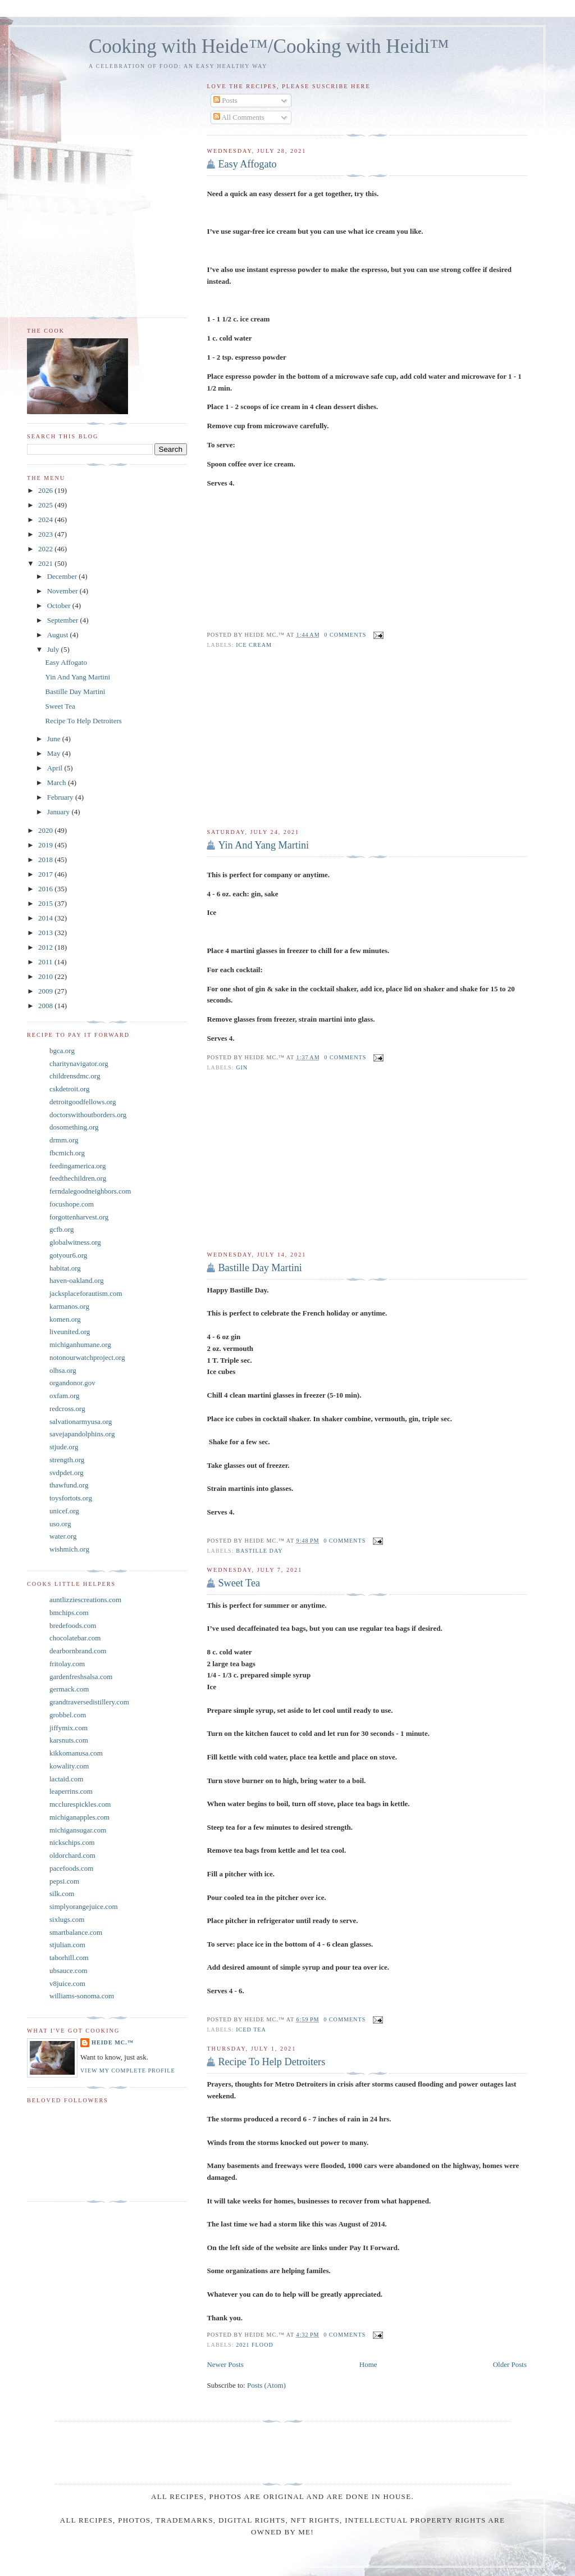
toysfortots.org (70, 1498)
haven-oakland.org (76, 1280)
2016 (46, 889)
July (54, 649)
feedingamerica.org (77, 1166)
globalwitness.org (75, 1242)
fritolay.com (67, 1663)
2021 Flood (254, 2345)
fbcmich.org (67, 1153)
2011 (46, 962)
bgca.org (62, 1050)
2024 (46, 519)
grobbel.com (67, 1715)
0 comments (345, 635)
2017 (46, 874)
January (59, 812)
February (61, 797)
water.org (63, 1536)
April (56, 768)
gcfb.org (61, 1229)
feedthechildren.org (77, 1178)
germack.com (69, 1689)
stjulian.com (67, 1944)
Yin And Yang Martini (263, 845)
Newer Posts (225, 2364)
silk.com (61, 1893)
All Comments (238, 117)
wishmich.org (69, 1549)
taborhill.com (69, 1957)
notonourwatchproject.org (87, 1357)
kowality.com (69, 1766)
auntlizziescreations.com (85, 1599)
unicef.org (64, 1511)
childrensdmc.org (74, 1076)
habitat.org (65, 1268)
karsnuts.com (68, 1740)
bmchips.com (69, 1612)
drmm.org (63, 1140)
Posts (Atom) (266, 2385)
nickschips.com (72, 1842)
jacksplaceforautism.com (85, 1293)
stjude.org (63, 1447)
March (57, 782)
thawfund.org (68, 1485)
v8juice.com (67, 1983)
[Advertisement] (367, 739)
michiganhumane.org (80, 1344)
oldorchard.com (72, 1855)
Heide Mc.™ (113, 2042)
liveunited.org (69, 1331)
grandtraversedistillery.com (89, 1702)
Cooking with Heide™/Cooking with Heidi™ (269, 46)
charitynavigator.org (78, 1063)
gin (242, 1067)
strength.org (66, 1459)
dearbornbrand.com (77, 1651)
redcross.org (67, 1408)
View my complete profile (127, 2070)
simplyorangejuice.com (83, 1906)
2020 (46, 830)
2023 (46, 534)
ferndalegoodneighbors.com (90, 1191)
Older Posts (510, 2364)
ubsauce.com (68, 1970)
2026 (46, 490)
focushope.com (71, 1204)
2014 (46, 918)
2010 (46, 976)
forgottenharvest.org (78, 1217)
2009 (46, 991)
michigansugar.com (77, 1830)
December (63, 576)
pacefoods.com (71, 1868)
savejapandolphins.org (82, 1434)
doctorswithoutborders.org (87, 1114)
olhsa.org (62, 1370)
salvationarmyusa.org (80, 1421)
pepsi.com (64, 1881)
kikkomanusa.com (76, 1753)
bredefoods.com (72, 1625)
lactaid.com (66, 1779)
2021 (46, 563)
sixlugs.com (66, 1919)
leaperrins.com (71, 1791)
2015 (46, 903)
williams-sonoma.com (81, 1996)
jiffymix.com (68, 1728)
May (54, 753)
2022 (46, 549)
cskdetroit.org (69, 1089)
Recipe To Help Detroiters (271, 2061)
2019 (46, 845)
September (63, 620)
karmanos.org (69, 1306)
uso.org (60, 1524)
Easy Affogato (247, 164)
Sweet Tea (239, 1583)
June (54, 738)
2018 (46, 859)
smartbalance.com (75, 1932)
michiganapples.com (79, 1817)
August (58, 635)
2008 (46, 1005)
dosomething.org (74, 1127)
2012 (46, 947)
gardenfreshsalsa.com (80, 1676)
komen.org (65, 1319)
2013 (46, 932)
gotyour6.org (68, 1255)
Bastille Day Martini (260, 1267)
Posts (225, 100)
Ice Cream (254, 645)
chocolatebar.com (75, 1638)
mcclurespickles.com (80, 1804)
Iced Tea (251, 2029)
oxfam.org (64, 1395)
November (63, 591)
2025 (46, 505)
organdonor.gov (72, 1382)
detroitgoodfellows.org (82, 1101)
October (59, 605)
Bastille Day (259, 1551)
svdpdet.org (66, 1472)
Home (368, 2364)
